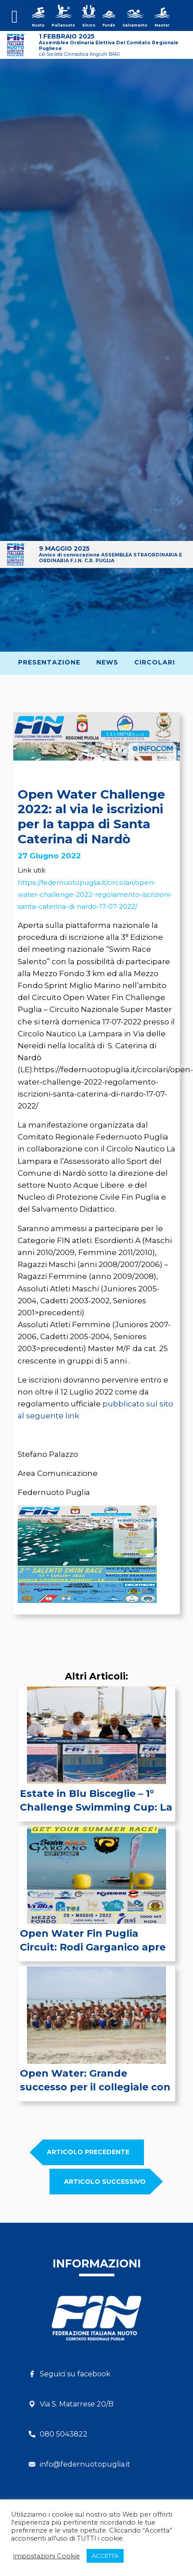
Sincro (88, 25)
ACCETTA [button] (105, 2555)
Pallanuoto (63, 25)
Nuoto (38, 25)
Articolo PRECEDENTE (88, 2152)
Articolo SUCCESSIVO (105, 2182)
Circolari (154, 662)
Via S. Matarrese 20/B (77, 2404)
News (107, 662)
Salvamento (135, 25)
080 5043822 (63, 2434)
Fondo (108, 25)
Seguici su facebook (75, 2374)
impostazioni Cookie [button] (46, 2556)
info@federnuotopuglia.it (85, 2464)
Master (162, 25)
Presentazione (49, 662)
